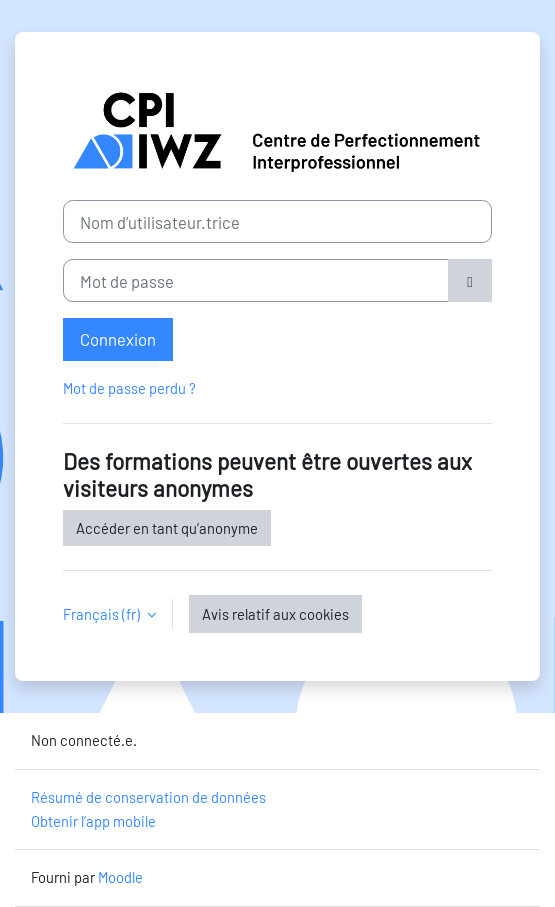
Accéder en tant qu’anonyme (167, 528)
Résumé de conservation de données (148, 797)
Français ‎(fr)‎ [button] (103, 614)
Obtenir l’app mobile (93, 821)
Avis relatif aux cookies (275, 614)
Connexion (118, 339)
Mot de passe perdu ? (129, 388)
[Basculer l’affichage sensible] (470, 280)
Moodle (120, 877)
